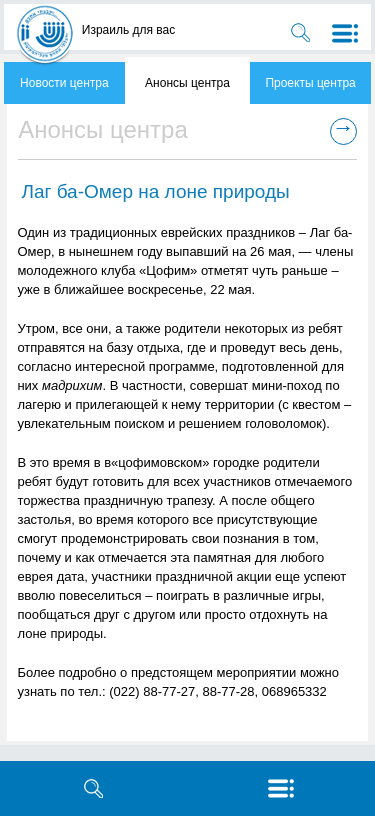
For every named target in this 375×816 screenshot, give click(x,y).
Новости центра (64, 83)
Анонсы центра (187, 83)
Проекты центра (310, 83)
